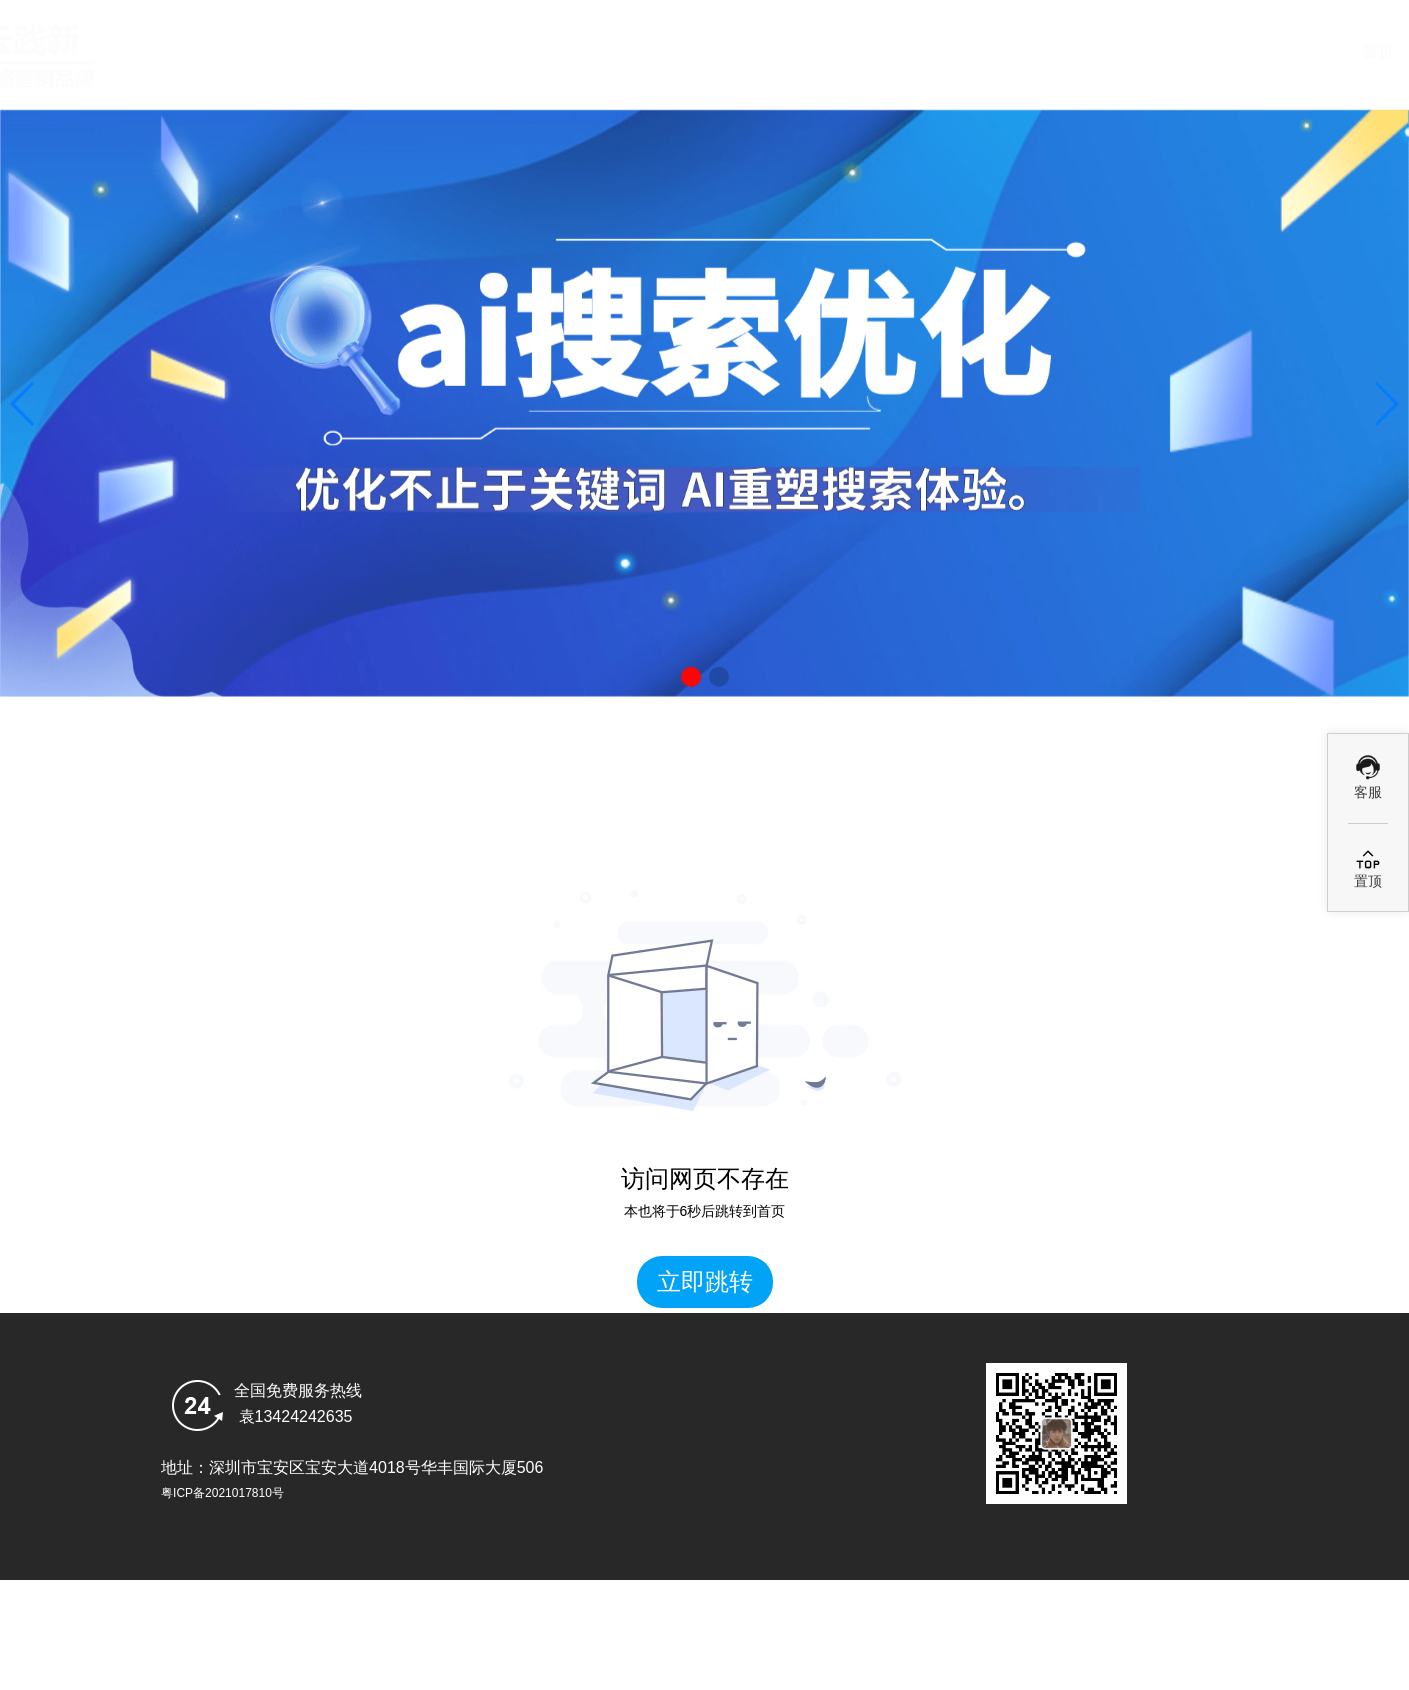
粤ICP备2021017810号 (222, 1493)
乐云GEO (1262, 51)
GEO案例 (1082, 51)
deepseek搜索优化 (721, 51)
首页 (541, 51)
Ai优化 (901, 51)
